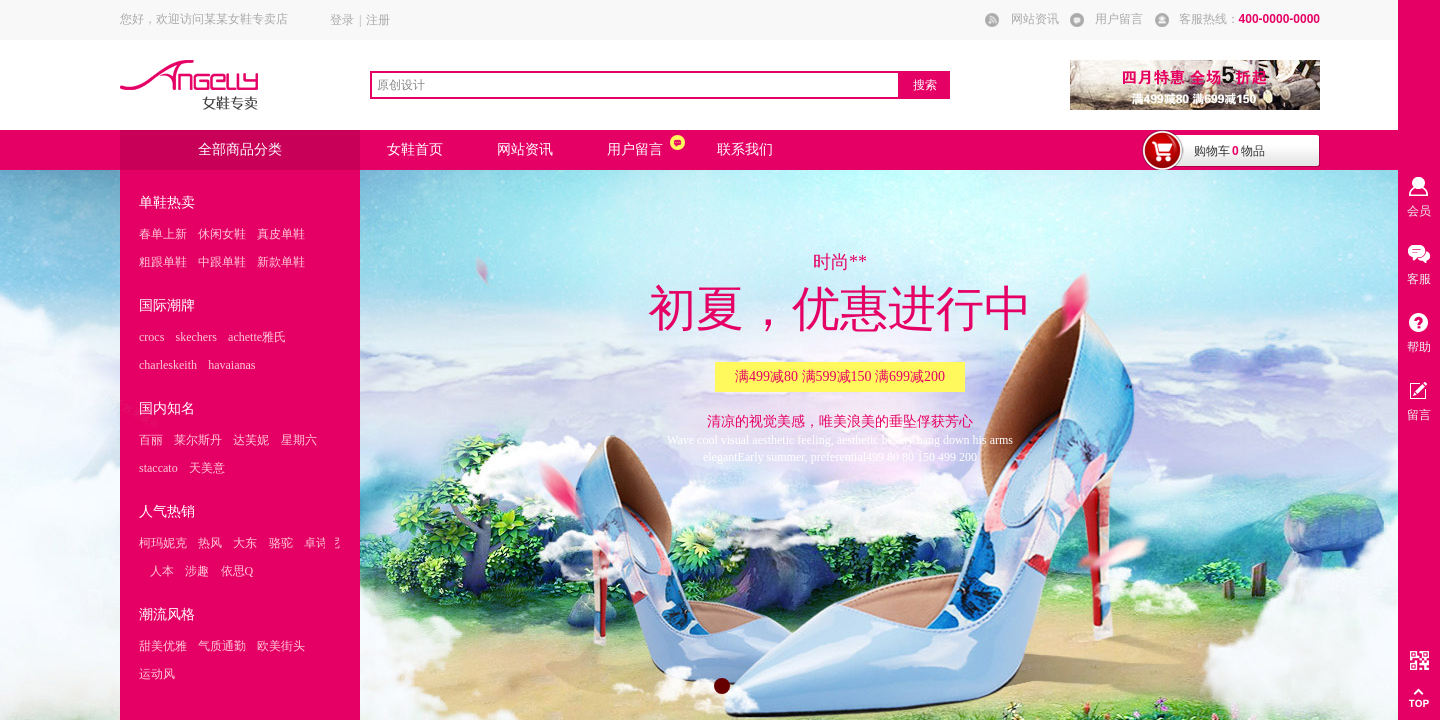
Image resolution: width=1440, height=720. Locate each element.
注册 (378, 20)
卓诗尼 (322, 543)
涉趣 (197, 571)
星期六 (299, 440)
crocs (151, 337)
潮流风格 (167, 614)
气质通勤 (222, 646)
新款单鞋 (281, 262)
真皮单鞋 (281, 234)
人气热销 (167, 511)
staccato (158, 468)
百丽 (151, 440)
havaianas (231, 365)
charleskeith (168, 365)
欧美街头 (281, 646)
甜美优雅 (163, 646)
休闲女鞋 (222, 234)
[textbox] (635, 85)
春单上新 (163, 234)
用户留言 (635, 149)
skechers (196, 337)
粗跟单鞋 (163, 262)
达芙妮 (251, 440)
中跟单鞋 (222, 262)
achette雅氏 (257, 337)
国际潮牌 (167, 305)
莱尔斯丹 (198, 440)
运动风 (157, 674)
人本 (162, 571)
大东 (245, 543)
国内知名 (167, 408)
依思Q (237, 571)
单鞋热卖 (167, 202)
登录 (342, 20)
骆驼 (281, 543)
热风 (210, 543)
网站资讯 (525, 149)
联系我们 (745, 149)
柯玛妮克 (163, 543)
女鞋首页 (415, 149)
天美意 (207, 468)
